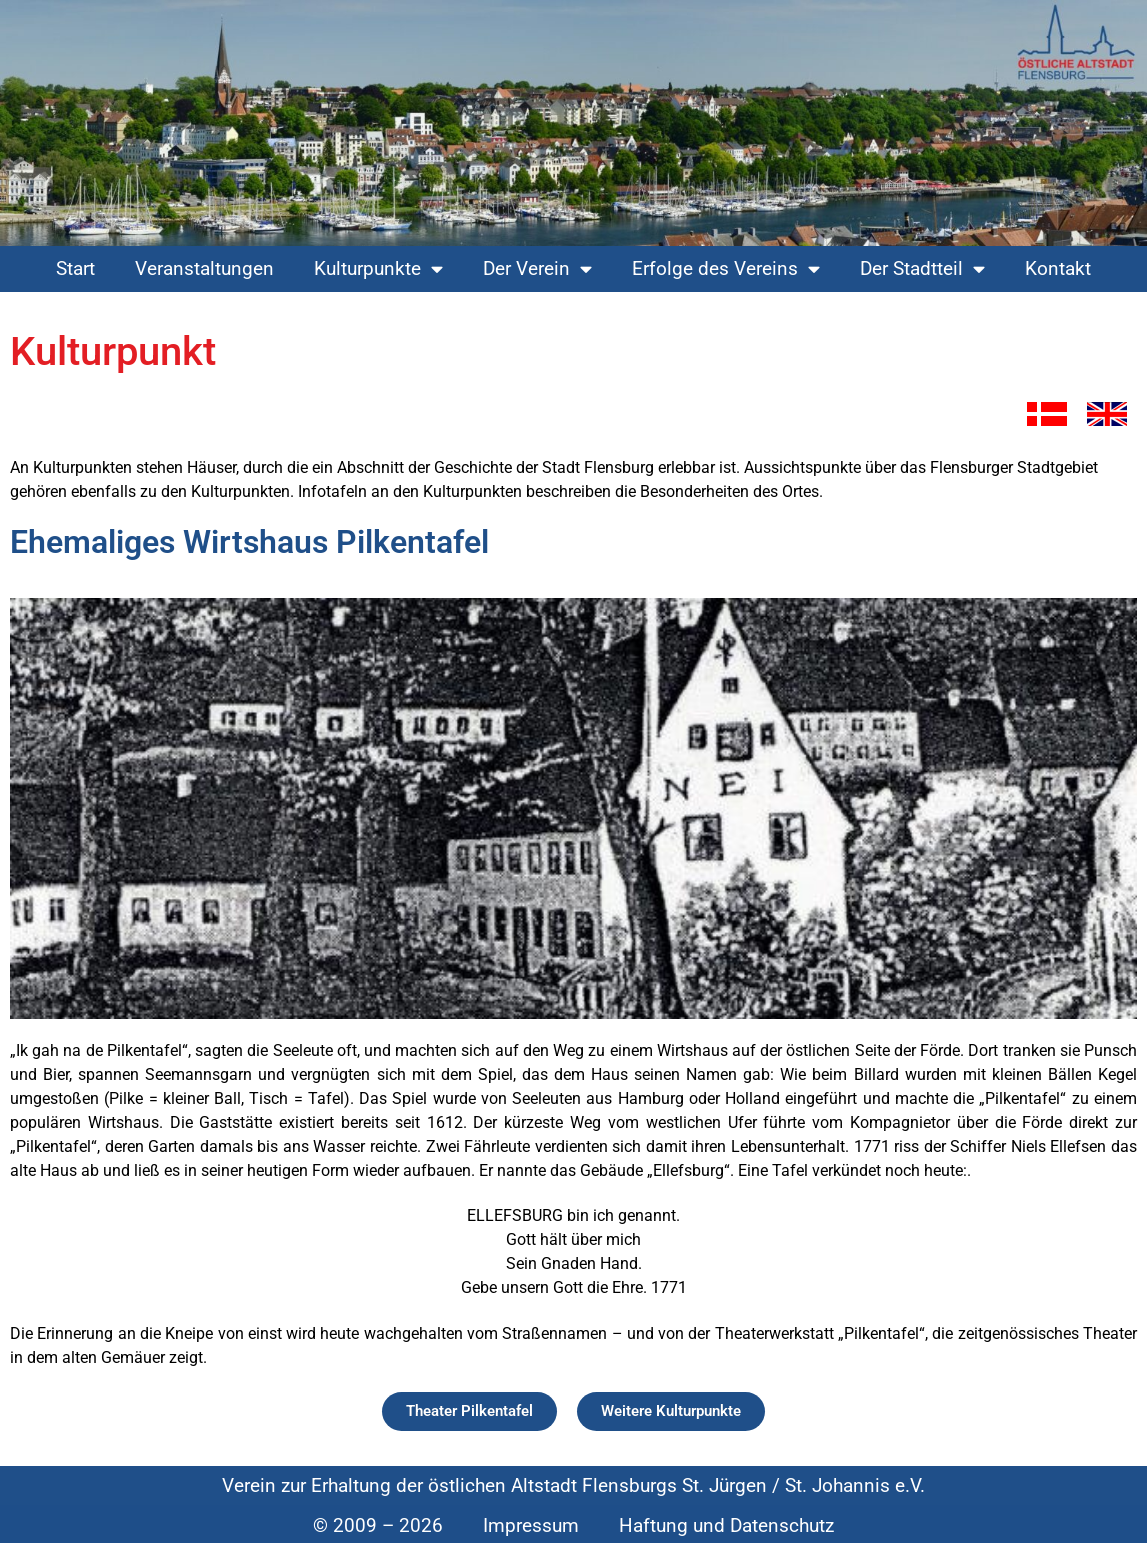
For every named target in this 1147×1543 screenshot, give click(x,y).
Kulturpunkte (378, 268)
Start (75, 268)
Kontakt (1058, 268)
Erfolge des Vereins (726, 268)
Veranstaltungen (204, 268)
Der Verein (537, 268)
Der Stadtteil (922, 268)
